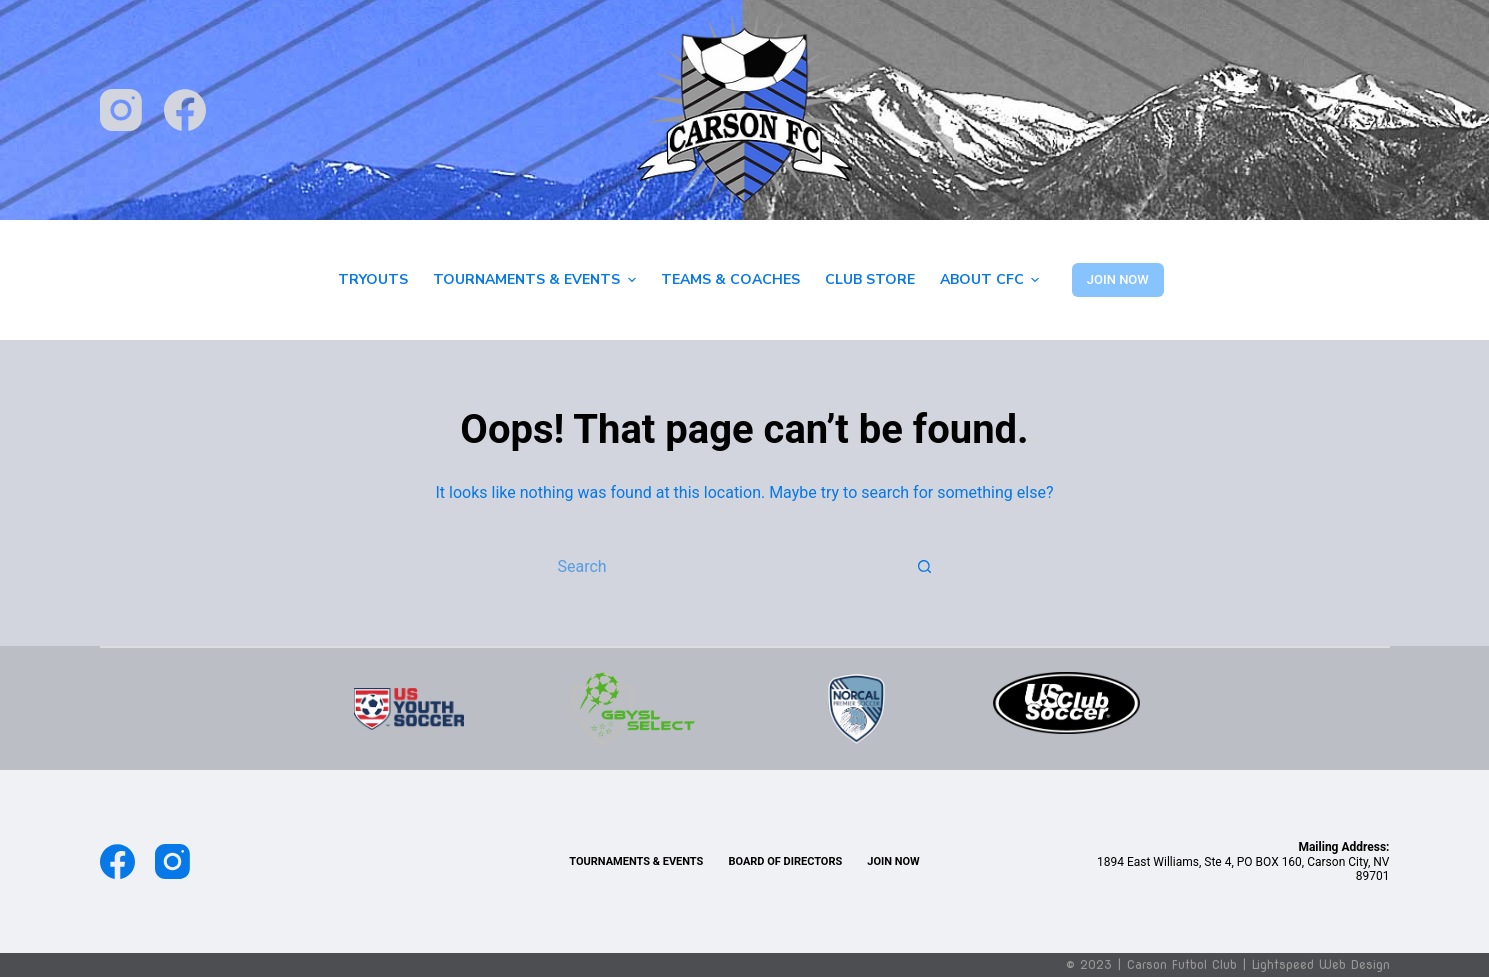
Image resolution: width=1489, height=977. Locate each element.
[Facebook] (185, 110)
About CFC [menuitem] (992, 279)
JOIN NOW (1118, 279)
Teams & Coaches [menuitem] (730, 279)
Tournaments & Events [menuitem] (537, 279)
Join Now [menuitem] (893, 861)
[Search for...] (725, 566)
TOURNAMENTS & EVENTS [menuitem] (636, 861)
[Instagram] (121, 110)
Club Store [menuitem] (870, 279)
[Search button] (925, 566)
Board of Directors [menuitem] (785, 861)
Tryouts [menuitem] (373, 279)
